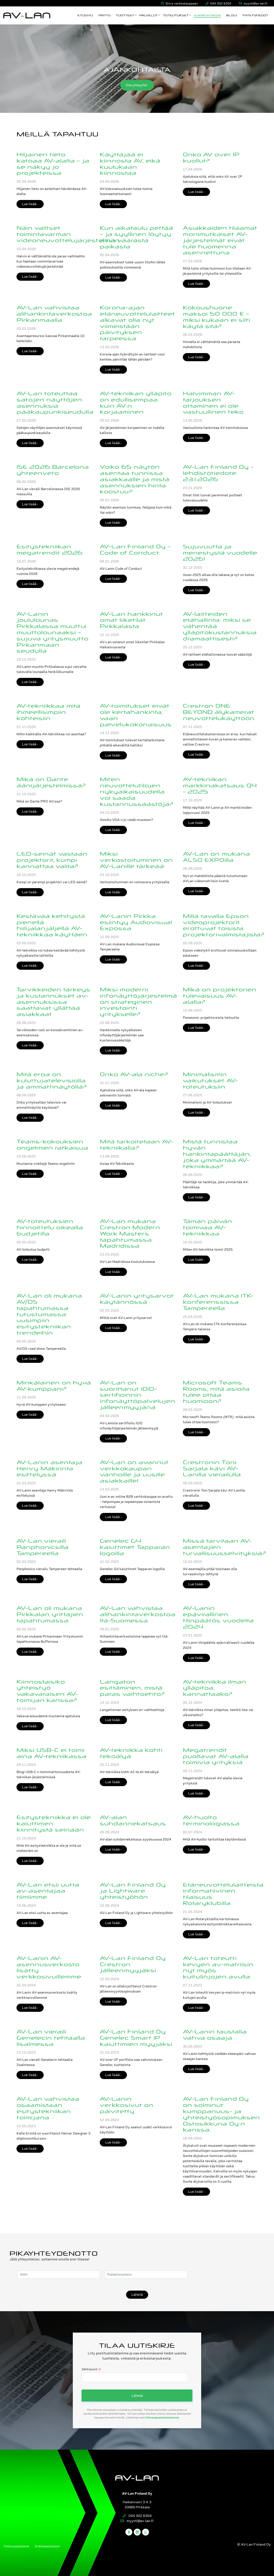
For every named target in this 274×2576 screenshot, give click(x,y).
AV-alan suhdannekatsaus (133, 1819)
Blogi (231, 15)
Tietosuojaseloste (16, 2546)
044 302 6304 (137, 2516)
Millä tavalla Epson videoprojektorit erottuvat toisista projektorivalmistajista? (223, 924)
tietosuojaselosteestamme (162, 2417)
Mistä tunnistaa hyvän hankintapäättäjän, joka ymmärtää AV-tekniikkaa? (217, 1153)
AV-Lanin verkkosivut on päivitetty (126, 2104)
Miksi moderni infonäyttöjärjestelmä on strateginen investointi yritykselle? (138, 1001)
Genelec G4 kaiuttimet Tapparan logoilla (135, 1546)
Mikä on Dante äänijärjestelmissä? (51, 781)
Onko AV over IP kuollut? (211, 157)
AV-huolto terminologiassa (211, 1819)
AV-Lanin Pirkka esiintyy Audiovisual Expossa (136, 921)
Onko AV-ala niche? (134, 1073)
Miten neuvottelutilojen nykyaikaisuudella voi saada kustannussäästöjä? (136, 791)
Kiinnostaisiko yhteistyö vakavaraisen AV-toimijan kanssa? (47, 1690)
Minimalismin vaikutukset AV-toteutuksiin (210, 1080)
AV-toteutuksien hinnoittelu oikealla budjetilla (49, 1227)
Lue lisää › (30, 204)
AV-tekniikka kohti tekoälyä (131, 1752)
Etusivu (85, 15)
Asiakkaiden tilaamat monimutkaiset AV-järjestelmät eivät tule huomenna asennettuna (220, 239)
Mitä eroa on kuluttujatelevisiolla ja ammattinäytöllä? (51, 1080)
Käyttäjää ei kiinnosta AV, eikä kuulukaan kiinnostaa (130, 163)
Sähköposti (91, 2369)
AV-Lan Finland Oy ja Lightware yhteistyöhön (133, 1890)
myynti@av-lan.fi (137, 2521)
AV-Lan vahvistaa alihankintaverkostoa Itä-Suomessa (137, 1613)
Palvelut (148, 15)
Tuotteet (125, 15)
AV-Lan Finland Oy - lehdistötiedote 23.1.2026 (218, 472)
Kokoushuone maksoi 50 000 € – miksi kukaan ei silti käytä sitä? (216, 316)
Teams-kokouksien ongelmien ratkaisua (52, 1144)
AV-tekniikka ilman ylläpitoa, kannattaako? (214, 1687)
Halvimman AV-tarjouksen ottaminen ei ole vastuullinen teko (213, 402)
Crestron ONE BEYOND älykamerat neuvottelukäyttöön (219, 711)
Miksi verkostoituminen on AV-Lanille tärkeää (136, 859)
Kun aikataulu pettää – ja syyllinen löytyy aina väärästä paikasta (136, 236)
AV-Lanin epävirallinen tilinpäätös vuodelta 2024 (218, 1616)
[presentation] (224, 2274)
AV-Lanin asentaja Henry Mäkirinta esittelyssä (49, 1468)
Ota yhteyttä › (137, 85)
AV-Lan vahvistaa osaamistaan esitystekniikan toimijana (47, 2107)
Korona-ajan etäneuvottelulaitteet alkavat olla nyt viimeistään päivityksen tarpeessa (137, 322)
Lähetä (137, 2295)
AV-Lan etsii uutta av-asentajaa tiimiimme (47, 1890)
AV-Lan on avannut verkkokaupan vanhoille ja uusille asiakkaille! (134, 1471)
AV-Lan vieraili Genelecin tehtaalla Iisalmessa (50, 2037)
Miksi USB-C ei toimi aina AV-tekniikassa (51, 1752)
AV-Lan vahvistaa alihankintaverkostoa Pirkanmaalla (54, 313)
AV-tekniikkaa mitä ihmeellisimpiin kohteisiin (48, 711)
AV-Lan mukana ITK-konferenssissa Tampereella (218, 1301)
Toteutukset (176, 15)
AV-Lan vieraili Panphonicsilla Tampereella (42, 1546)
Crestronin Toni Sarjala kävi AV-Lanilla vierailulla (212, 1468)
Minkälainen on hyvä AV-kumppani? (53, 1385)
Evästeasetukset (47, 2546)
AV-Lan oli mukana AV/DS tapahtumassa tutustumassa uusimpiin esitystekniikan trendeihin (49, 1314)
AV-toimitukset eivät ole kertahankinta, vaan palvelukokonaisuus (135, 714)
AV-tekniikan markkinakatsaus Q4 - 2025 (220, 785)
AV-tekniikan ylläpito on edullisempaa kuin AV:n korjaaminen (135, 402)
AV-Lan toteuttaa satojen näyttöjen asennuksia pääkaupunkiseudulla (55, 402)
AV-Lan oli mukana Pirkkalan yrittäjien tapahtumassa (49, 1613)
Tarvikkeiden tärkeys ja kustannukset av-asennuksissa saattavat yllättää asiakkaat (53, 1001)
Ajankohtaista (207, 15)
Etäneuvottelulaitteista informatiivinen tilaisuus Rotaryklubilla (223, 1893)
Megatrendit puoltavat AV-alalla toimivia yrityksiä (216, 1755)
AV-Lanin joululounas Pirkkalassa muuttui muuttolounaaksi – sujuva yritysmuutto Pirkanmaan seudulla (52, 632)
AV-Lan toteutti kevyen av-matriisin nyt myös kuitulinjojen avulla (218, 1966)
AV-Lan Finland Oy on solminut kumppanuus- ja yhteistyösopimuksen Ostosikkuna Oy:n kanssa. (221, 2114)
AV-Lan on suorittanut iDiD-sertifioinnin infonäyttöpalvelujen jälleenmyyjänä (137, 1394)
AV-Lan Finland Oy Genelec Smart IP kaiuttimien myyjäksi (136, 2037)
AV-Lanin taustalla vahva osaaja (215, 2034)
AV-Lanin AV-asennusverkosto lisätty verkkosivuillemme (48, 1966)
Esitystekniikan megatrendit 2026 (49, 549)
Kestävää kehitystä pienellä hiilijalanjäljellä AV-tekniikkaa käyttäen (51, 924)
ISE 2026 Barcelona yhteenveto (52, 469)
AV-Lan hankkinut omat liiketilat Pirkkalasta (131, 619)
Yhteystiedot (255, 15)
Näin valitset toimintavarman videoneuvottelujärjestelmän (68, 233)
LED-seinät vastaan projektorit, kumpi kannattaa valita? (51, 859)
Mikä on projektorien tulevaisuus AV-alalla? (219, 995)
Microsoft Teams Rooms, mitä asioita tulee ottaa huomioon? (216, 1391)
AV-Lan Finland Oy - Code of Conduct (135, 549)
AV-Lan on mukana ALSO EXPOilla (216, 856)
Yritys (104, 15)
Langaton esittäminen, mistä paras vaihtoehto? (132, 1687)
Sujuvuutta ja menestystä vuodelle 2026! (220, 552)
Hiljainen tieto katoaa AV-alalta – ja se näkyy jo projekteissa (52, 163)
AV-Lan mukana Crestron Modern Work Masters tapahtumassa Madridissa (130, 1233)
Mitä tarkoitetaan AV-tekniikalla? (136, 1144)
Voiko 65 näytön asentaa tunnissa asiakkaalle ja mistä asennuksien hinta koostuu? (134, 478)
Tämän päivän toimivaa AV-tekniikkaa (207, 1227)
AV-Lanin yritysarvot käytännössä (137, 1298)
